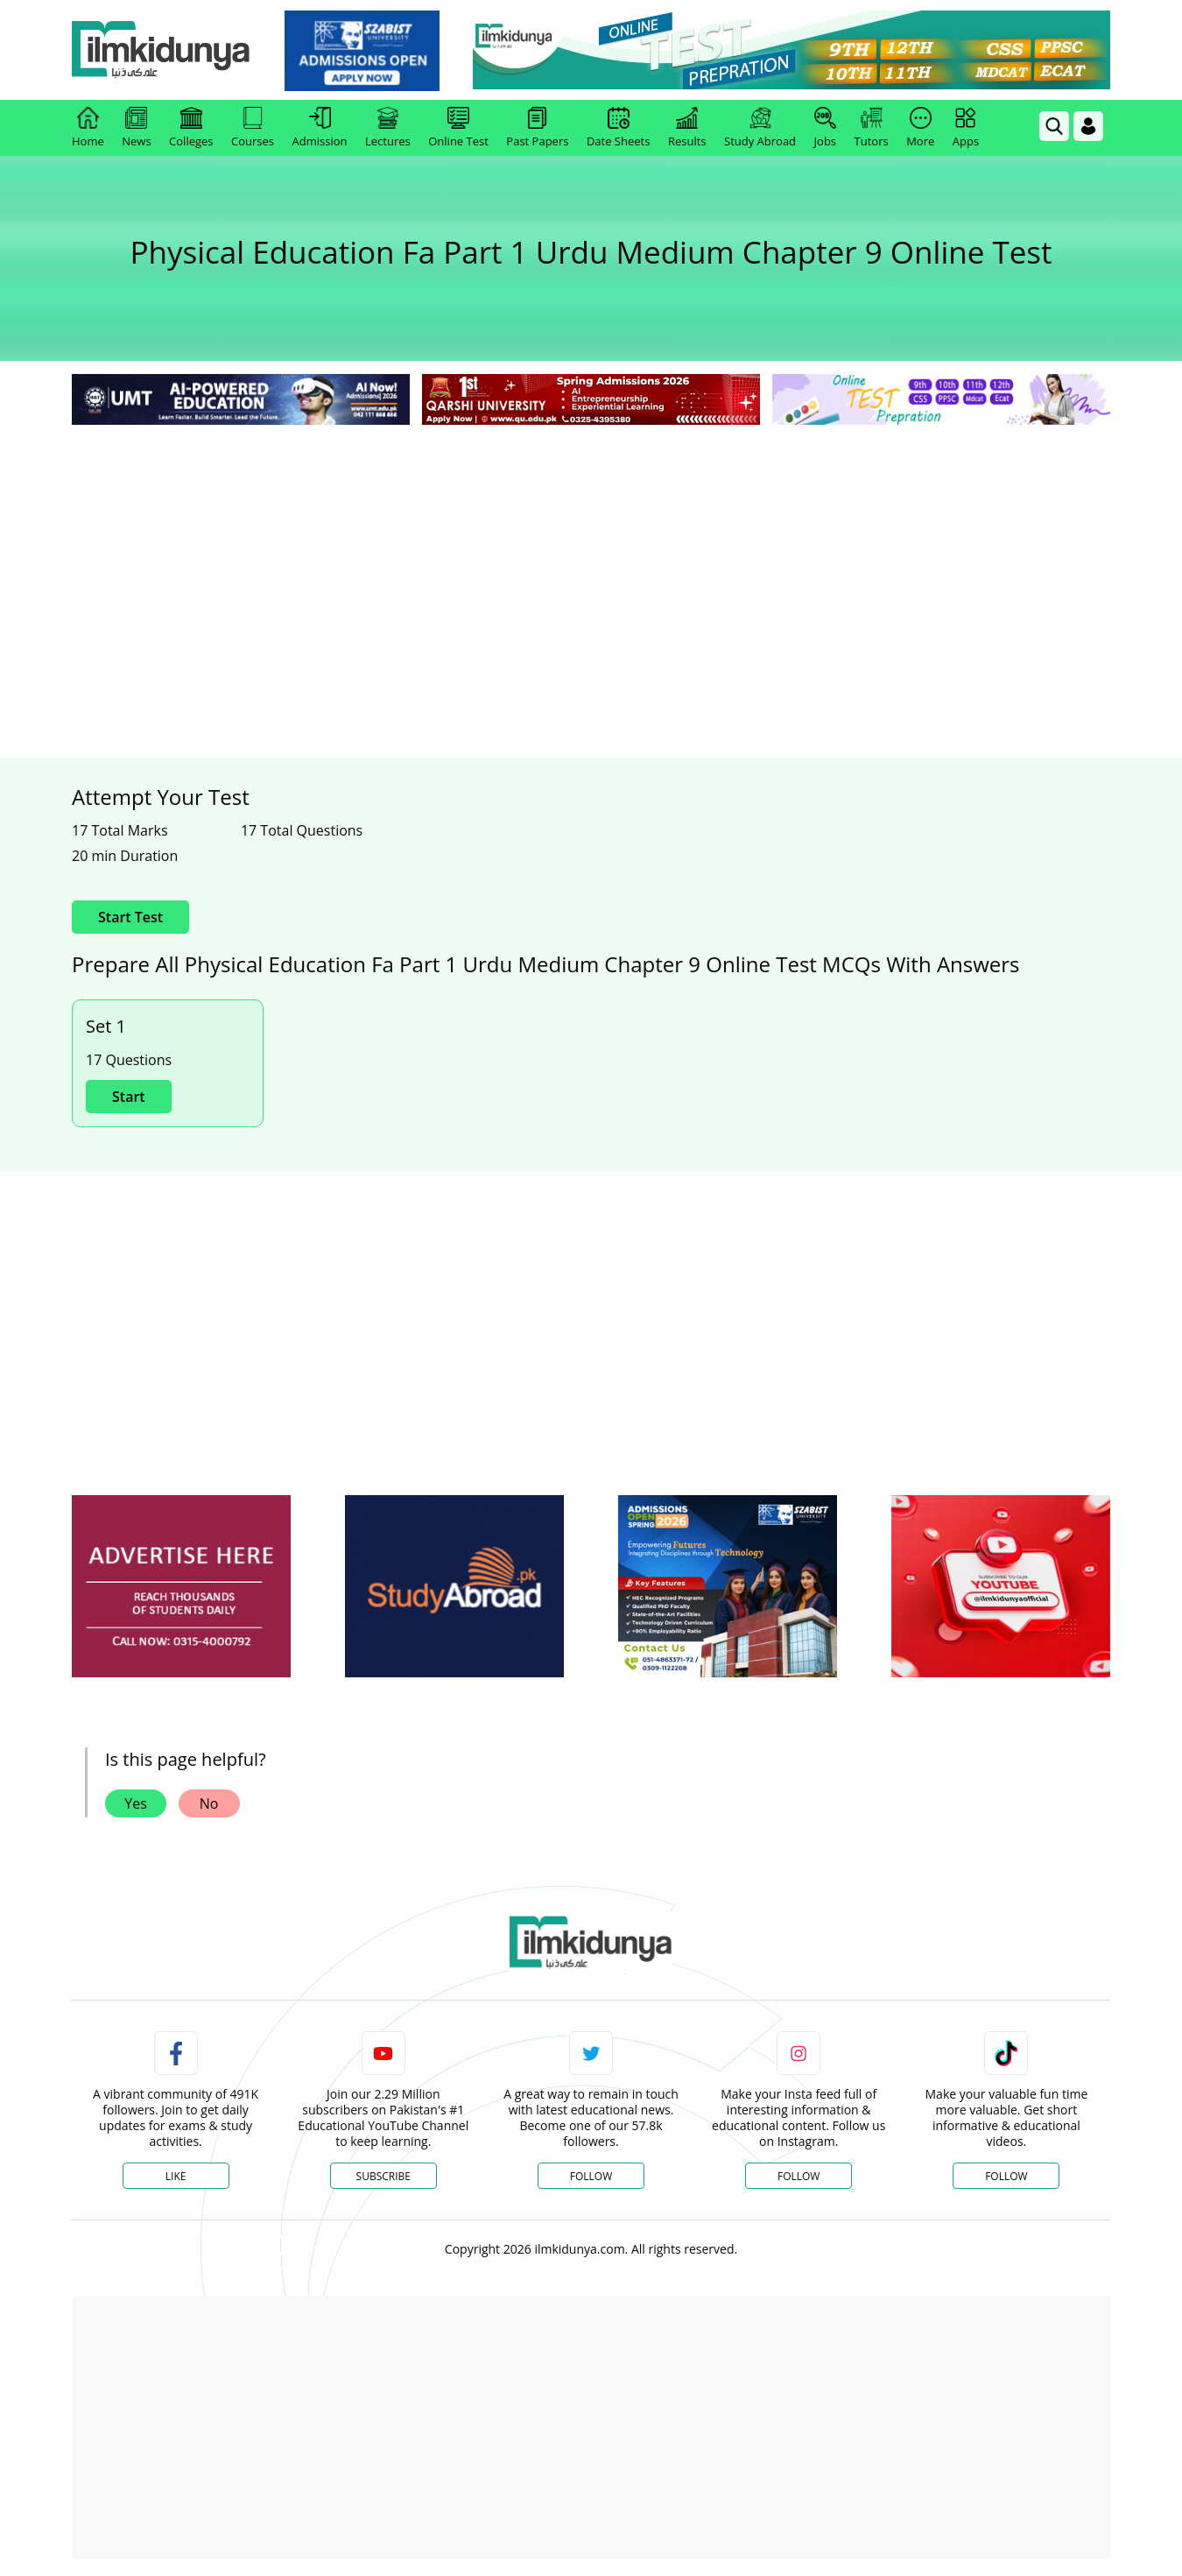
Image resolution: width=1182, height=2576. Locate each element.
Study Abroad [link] (760, 128)
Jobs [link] (825, 128)
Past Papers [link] (537, 128)
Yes (135, 1803)
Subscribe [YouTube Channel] (383, 2176)
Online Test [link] (458, 128)
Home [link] (88, 128)
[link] (369, 51)
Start (128, 1096)
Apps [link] (966, 128)
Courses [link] (252, 128)
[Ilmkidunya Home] (168, 50)
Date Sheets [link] (619, 128)
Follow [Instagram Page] (798, 2176)
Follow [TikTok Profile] (1006, 2176)
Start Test (130, 917)
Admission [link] (320, 128)
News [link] (136, 128)
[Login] (1088, 126)
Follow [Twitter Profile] (591, 2176)
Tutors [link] (872, 128)
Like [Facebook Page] (175, 2176)
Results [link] (687, 128)
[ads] (181, 1586)
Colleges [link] (191, 128)
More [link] (920, 128)
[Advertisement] (591, 560)
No (209, 1803)
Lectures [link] (388, 128)
